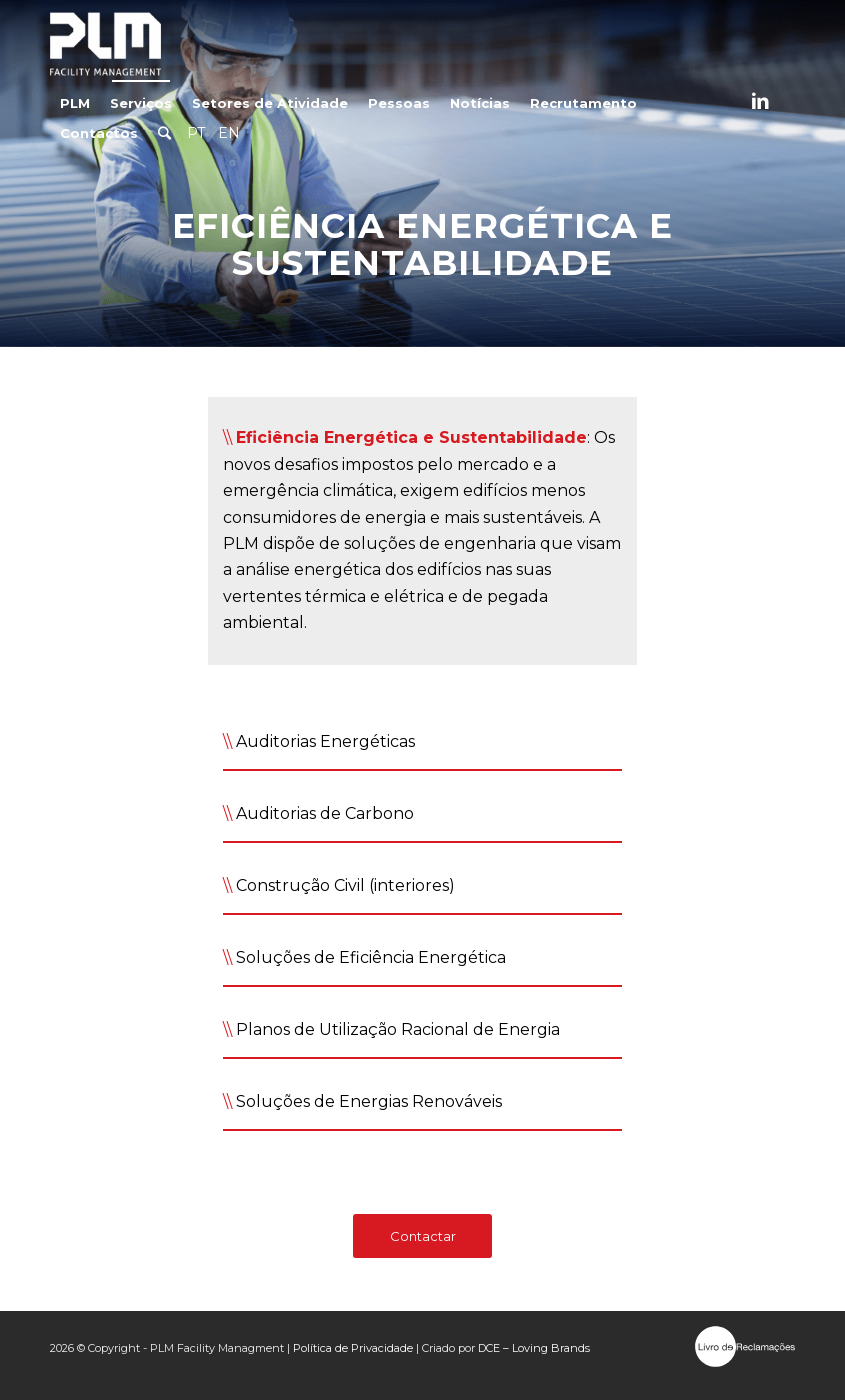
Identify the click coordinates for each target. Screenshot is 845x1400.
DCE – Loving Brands (534, 1348)
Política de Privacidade (353, 1348)
